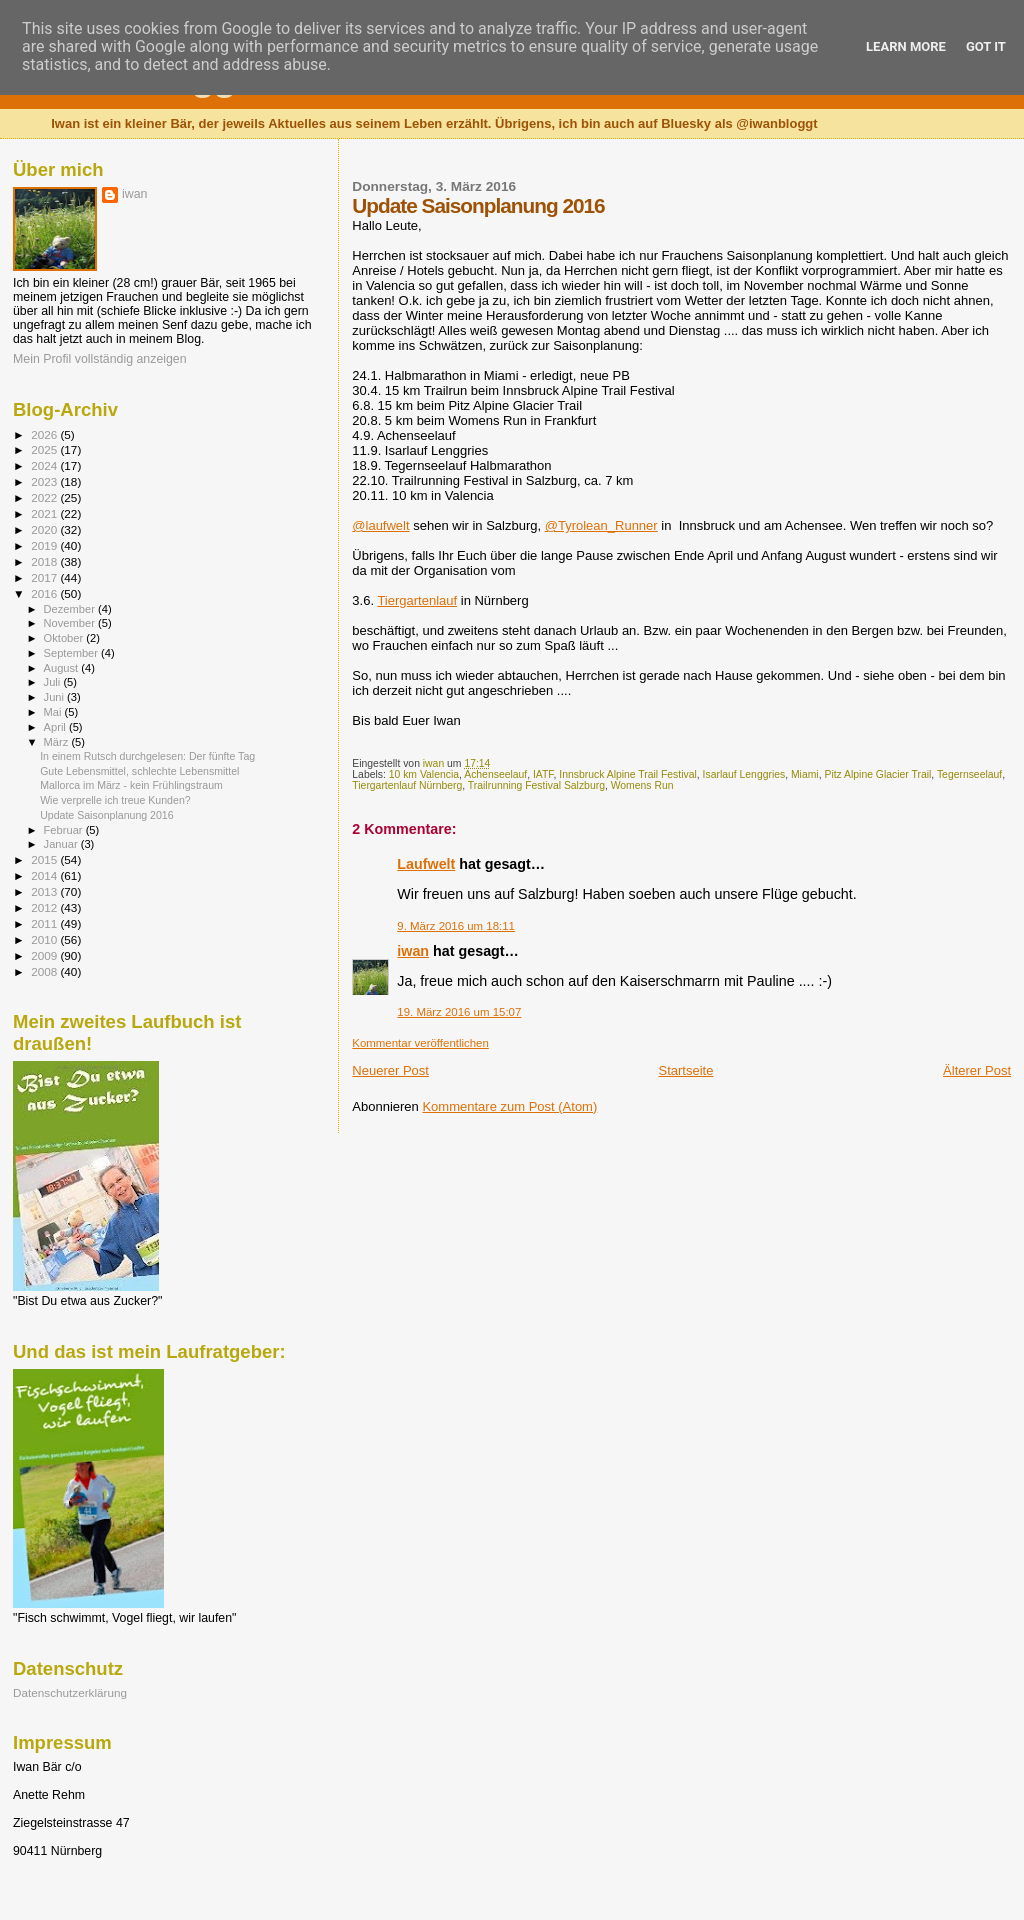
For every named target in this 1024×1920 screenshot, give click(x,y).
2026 (45, 434)
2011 (45, 923)
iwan (413, 951)
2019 (45, 545)
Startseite (686, 1070)
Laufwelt (426, 864)
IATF (543, 774)
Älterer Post (977, 1070)
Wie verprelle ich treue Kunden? (115, 800)
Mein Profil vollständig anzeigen (100, 359)
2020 (45, 529)
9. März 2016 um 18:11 (456, 926)
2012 (45, 907)
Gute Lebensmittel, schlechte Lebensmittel (139, 771)
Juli (54, 682)
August (63, 668)
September (73, 653)
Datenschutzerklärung (70, 1692)
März (58, 742)
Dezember (71, 609)
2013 (45, 891)
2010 (45, 939)
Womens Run (642, 785)
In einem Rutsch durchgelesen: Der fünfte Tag (147, 756)
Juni (56, 697)
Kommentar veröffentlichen (420, 1043)
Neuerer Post (390, 1070)
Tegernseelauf (969, 774)
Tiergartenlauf (417, 600)
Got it (986, 46)
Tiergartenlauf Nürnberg (407, 785)
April (56, 727)
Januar (62, 844)
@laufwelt (380, 525)
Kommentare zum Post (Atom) (509, 1106)
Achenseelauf (495, 774)
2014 (45, 875)
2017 (45, 577)
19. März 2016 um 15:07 (459, 1012)
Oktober (65, 638)
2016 (45, 593)
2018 (45, 561)
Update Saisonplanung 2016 (107, 815)
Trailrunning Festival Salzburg (536, 785)
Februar (65, 830)
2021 (45, 513)
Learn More (906, 46)
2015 (45, 859)
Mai (54, 712)
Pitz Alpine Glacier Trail (877, 774)
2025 (45, 449)
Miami (805, 774)
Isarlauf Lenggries (744, 774)
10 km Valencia (424, 774)
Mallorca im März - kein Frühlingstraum (131, 785)
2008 (45, 971)
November (71, 623)
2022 (45, 497)
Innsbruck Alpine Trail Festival (627, 774)
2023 (45, 481)
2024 (45, 465)
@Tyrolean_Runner (601, 525)
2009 (45, 955)
